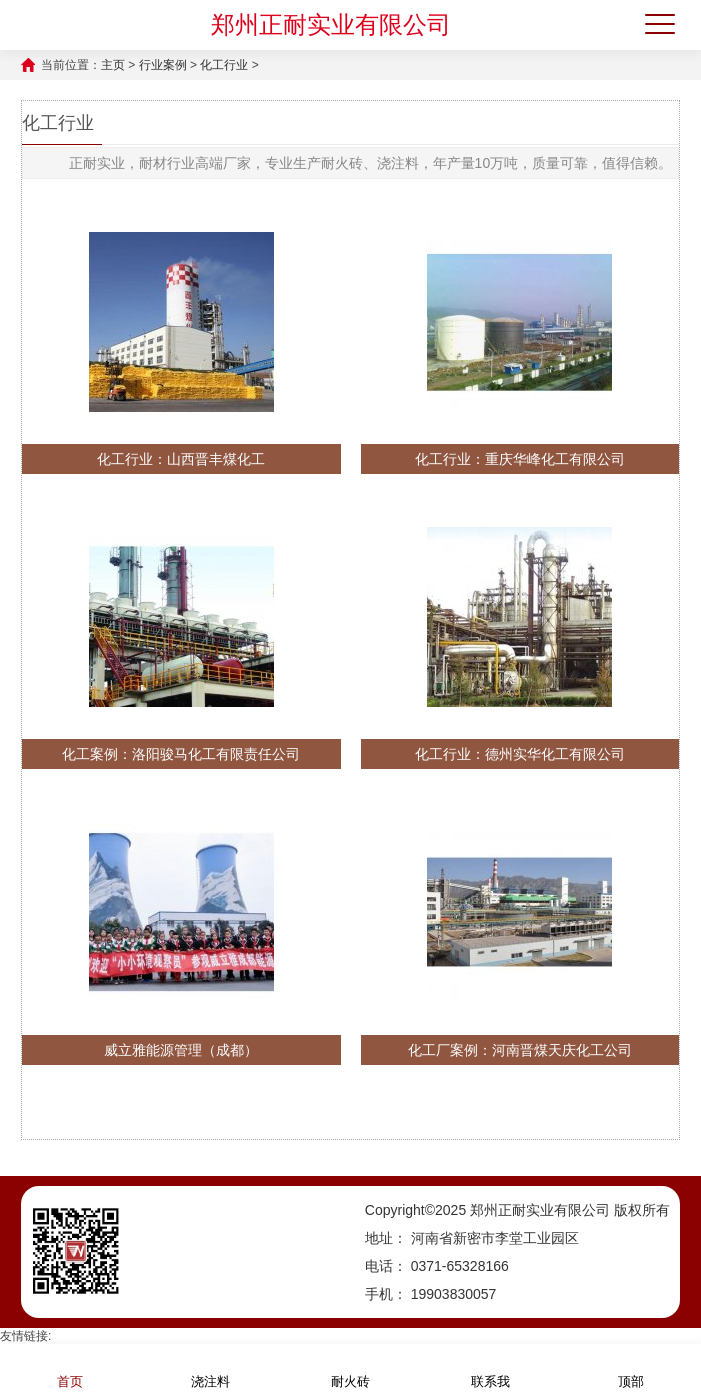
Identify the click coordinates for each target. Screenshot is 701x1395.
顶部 (631, 1368)
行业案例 (163, 65)
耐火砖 (350, 1368)
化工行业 (224, 65)
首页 (70, 1368)
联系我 (490, 1368)
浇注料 (210, 1368)
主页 (113, 65)
